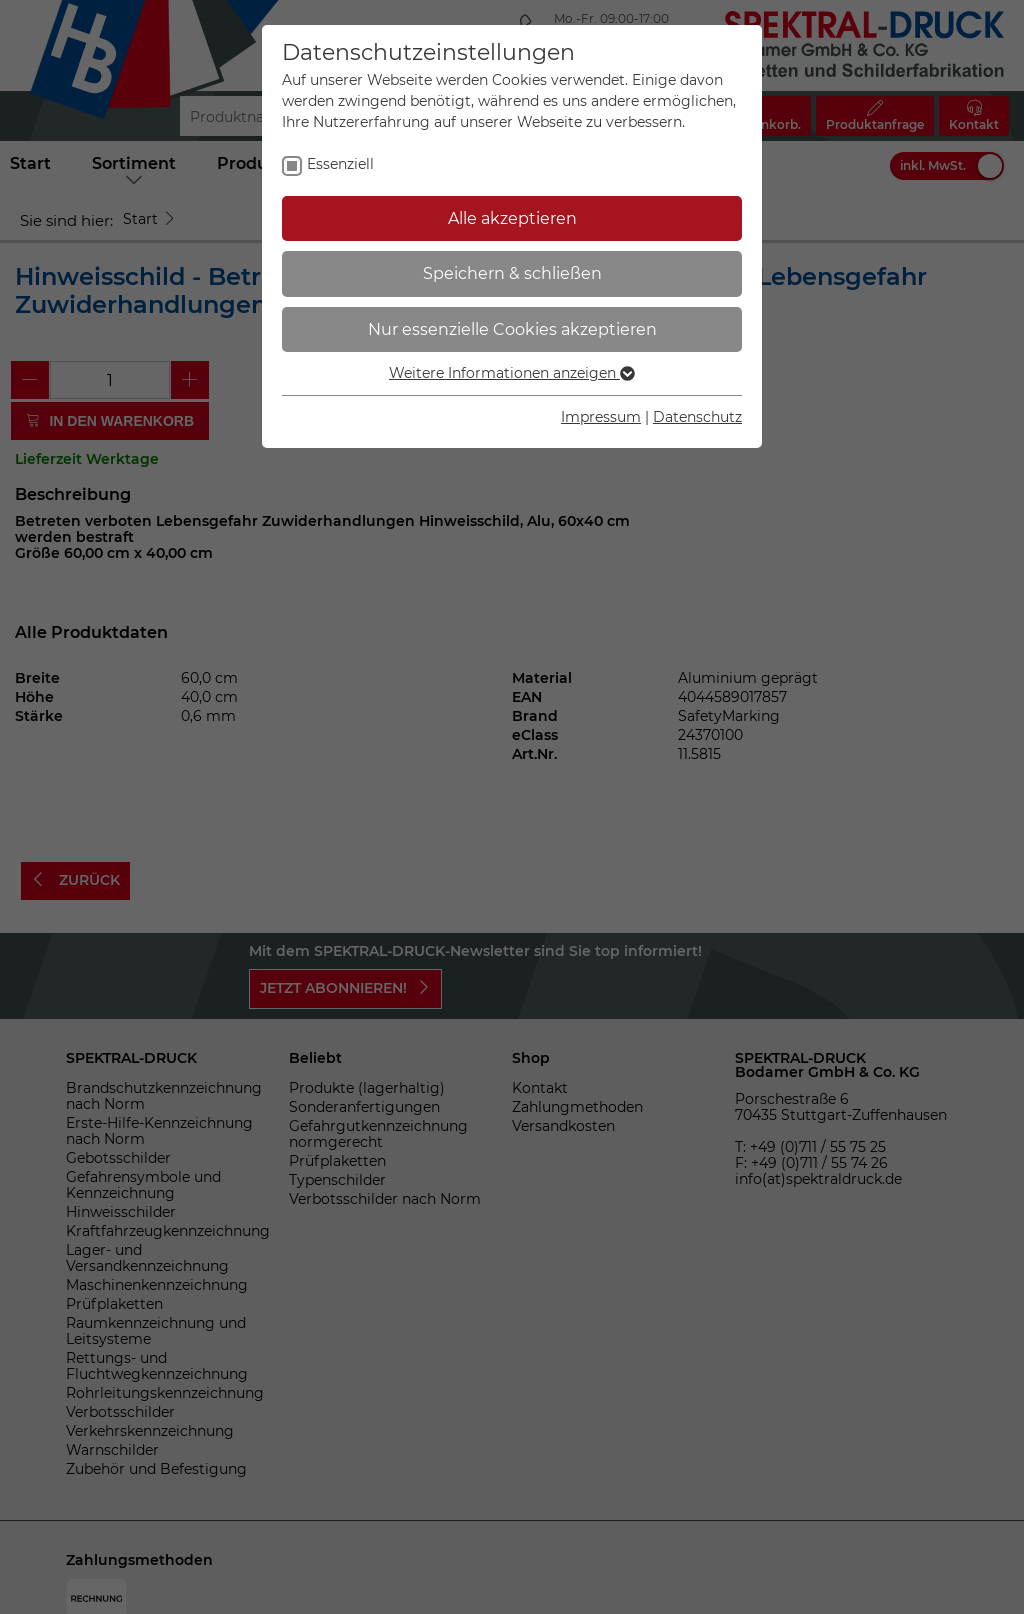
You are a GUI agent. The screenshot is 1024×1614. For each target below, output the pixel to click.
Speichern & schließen (512, 273)
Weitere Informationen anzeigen (512, 373)
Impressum (601, 417)
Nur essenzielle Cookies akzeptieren (512, 329)
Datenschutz (697, 417)
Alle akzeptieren (512, 218)
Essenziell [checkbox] (340, 164)
